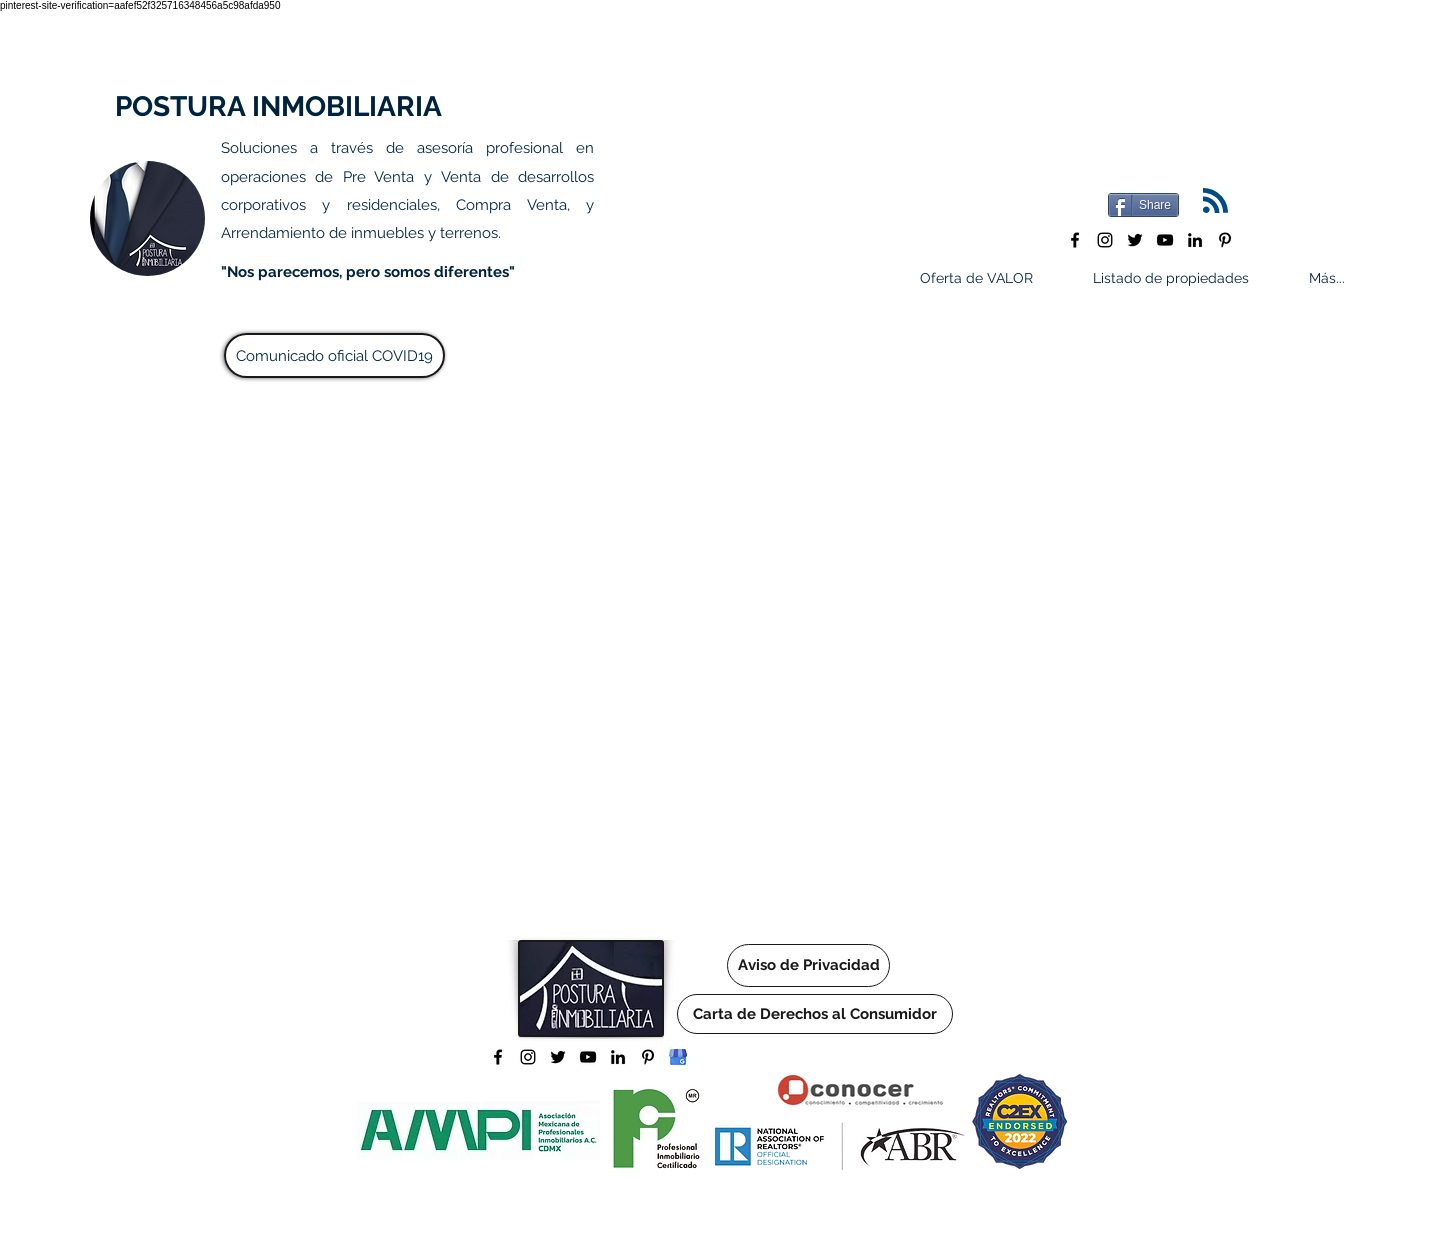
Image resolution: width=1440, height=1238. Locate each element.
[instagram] (1105, 240)
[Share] (1143, 205)
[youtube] (1165, 240)
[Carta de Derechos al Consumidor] (815, 1014)
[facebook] (1075, 240)
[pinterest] (1225, 240)
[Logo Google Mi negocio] (678, 1057)
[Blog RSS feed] (1215, 201)
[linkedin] (1195, 240)
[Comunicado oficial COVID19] (334, 355)
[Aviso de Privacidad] (808, 965)
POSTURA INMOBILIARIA (278, 106)
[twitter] (1135, 240)
